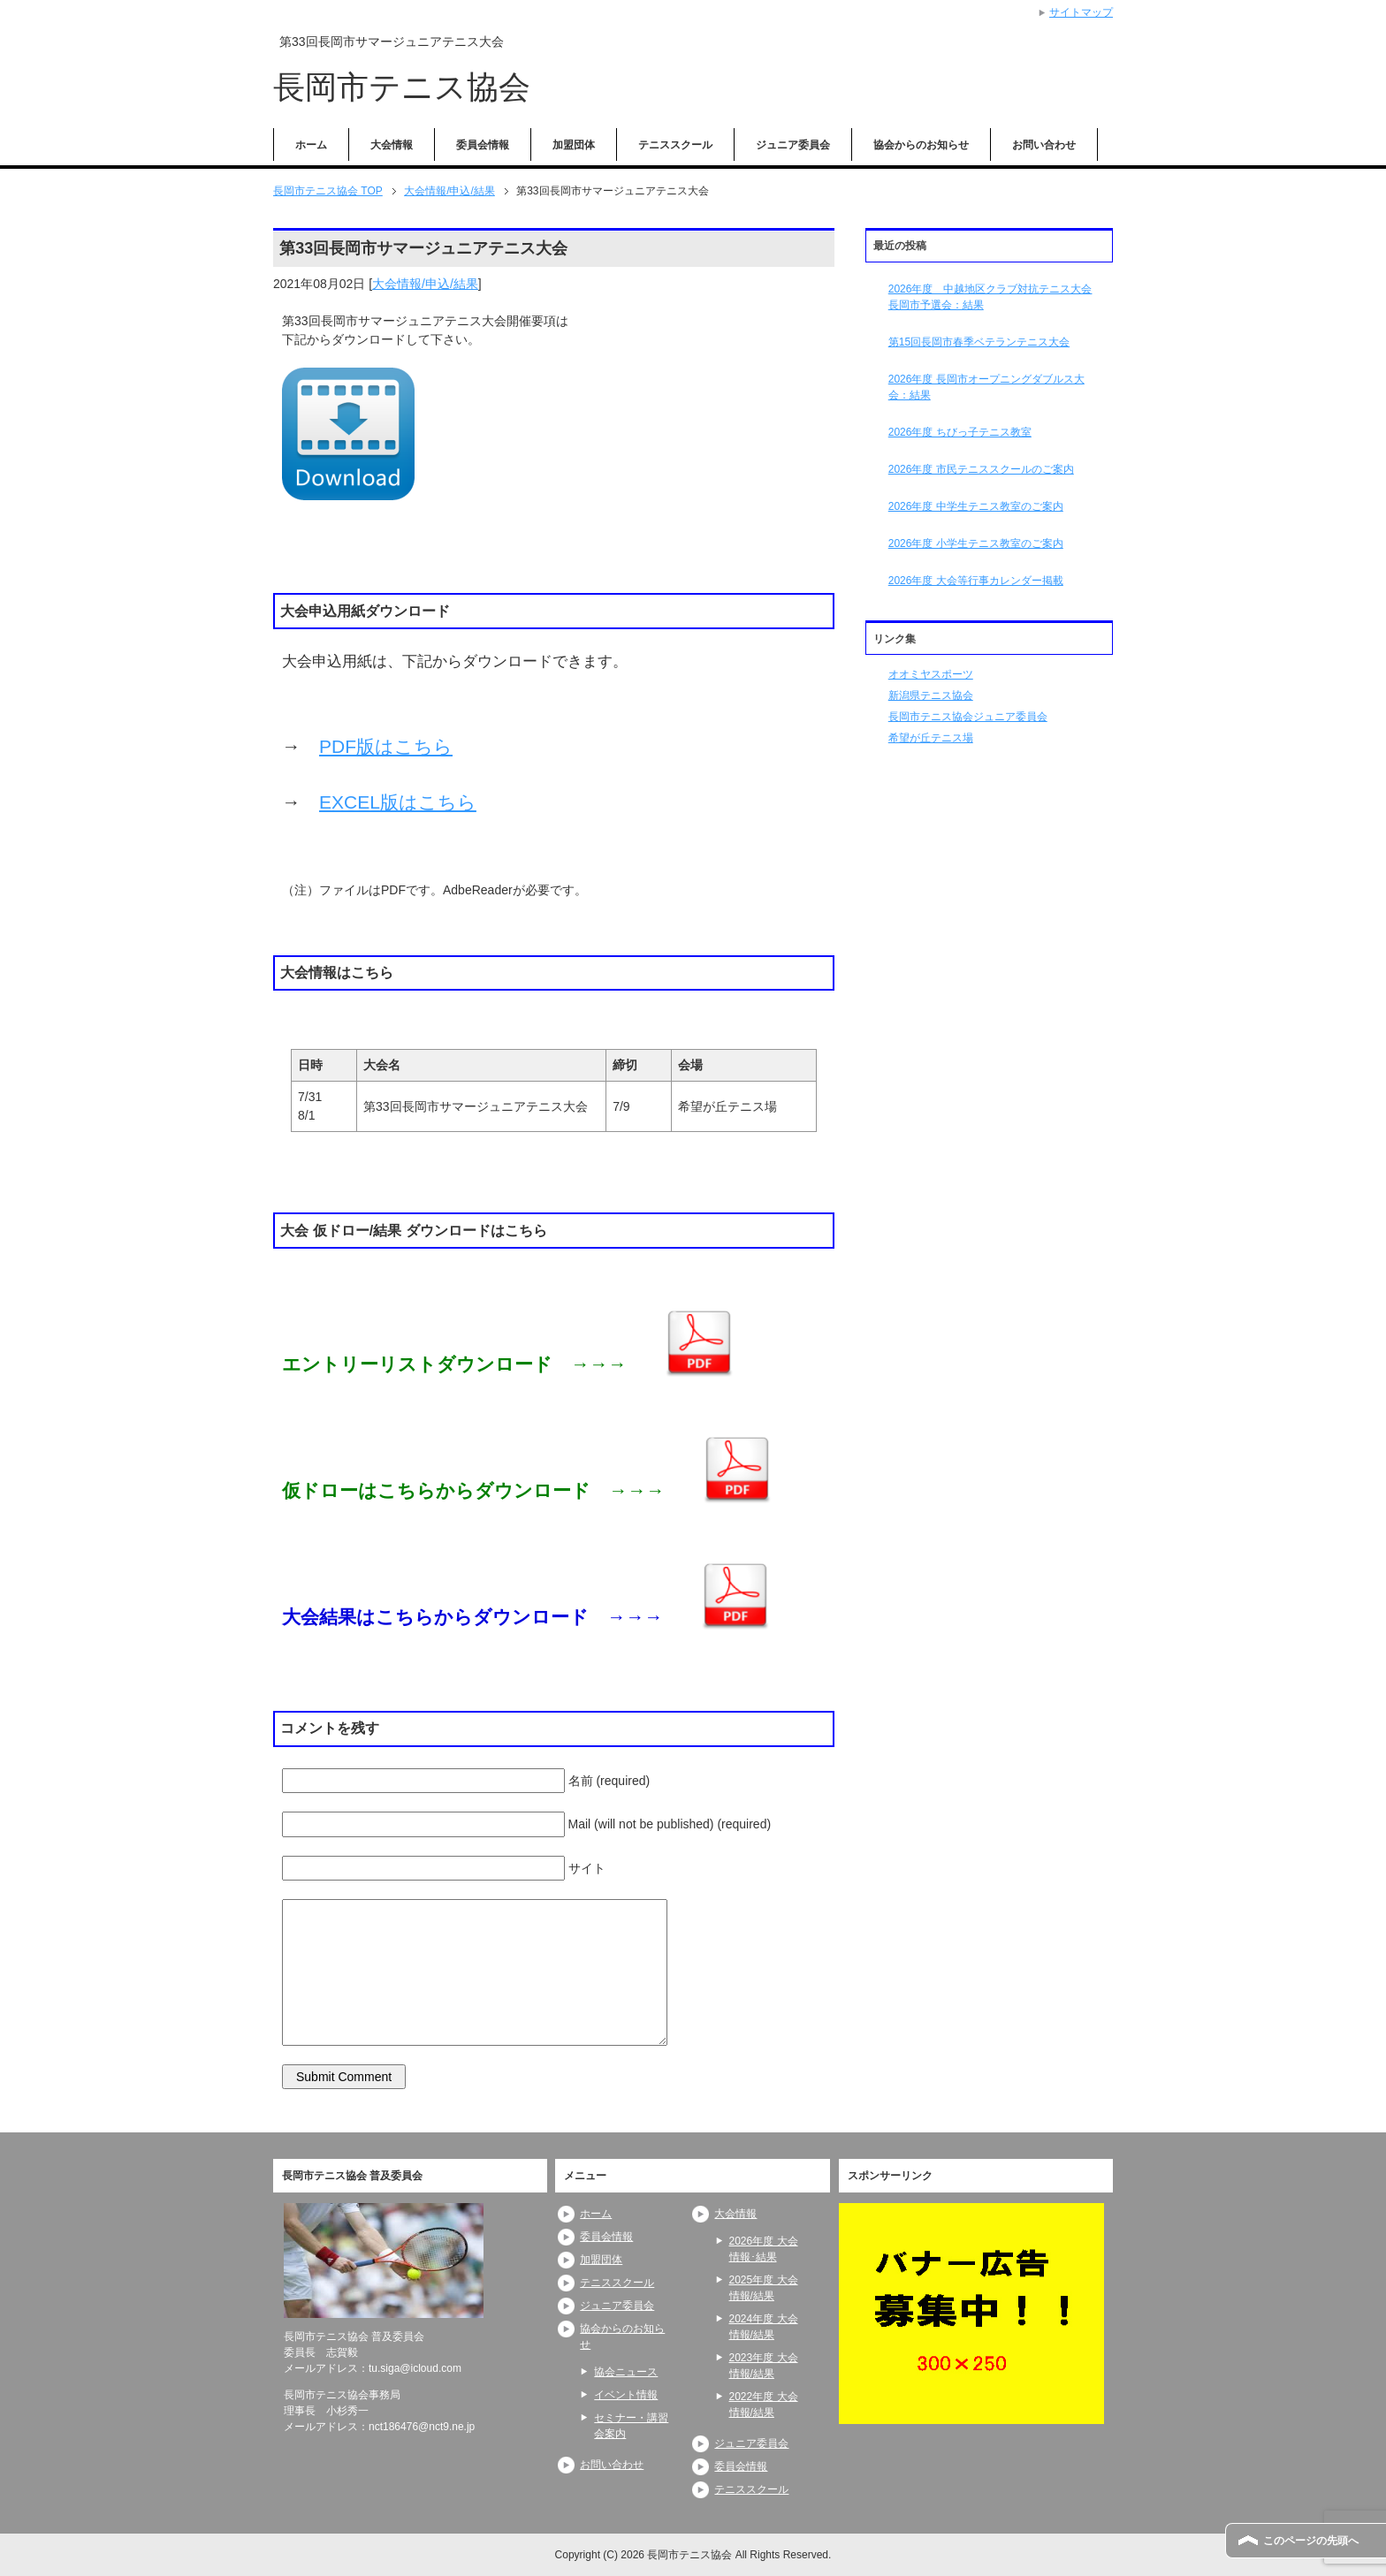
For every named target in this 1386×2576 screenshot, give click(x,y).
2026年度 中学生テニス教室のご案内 (975, 506)
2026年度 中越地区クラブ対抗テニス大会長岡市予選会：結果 (990, 297)
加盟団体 (573, 145)
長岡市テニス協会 (401, 87)
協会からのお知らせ (921, 145)
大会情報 (391, 145)
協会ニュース (626, 2372)
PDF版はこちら (386, 746)
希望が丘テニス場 (930, 738)
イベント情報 (626, 2395)
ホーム (311, 145)
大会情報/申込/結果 (425, 284)
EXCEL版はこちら (397, 802)
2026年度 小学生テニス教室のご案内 (975, 543)
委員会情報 (482, 145)
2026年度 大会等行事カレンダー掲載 (975, 580)
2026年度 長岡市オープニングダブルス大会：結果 (986, 387)
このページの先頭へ (1311, 2540)
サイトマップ (1081, 12)
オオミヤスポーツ (930, 674)
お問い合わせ (1044, 145)
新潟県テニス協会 (930, 695)
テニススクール (675, 145)
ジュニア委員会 (793, 145)
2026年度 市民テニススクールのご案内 (981, 469)
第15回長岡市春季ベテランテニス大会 (979, 342)
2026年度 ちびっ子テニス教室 (960, 432)
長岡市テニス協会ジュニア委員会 (967, 716)
